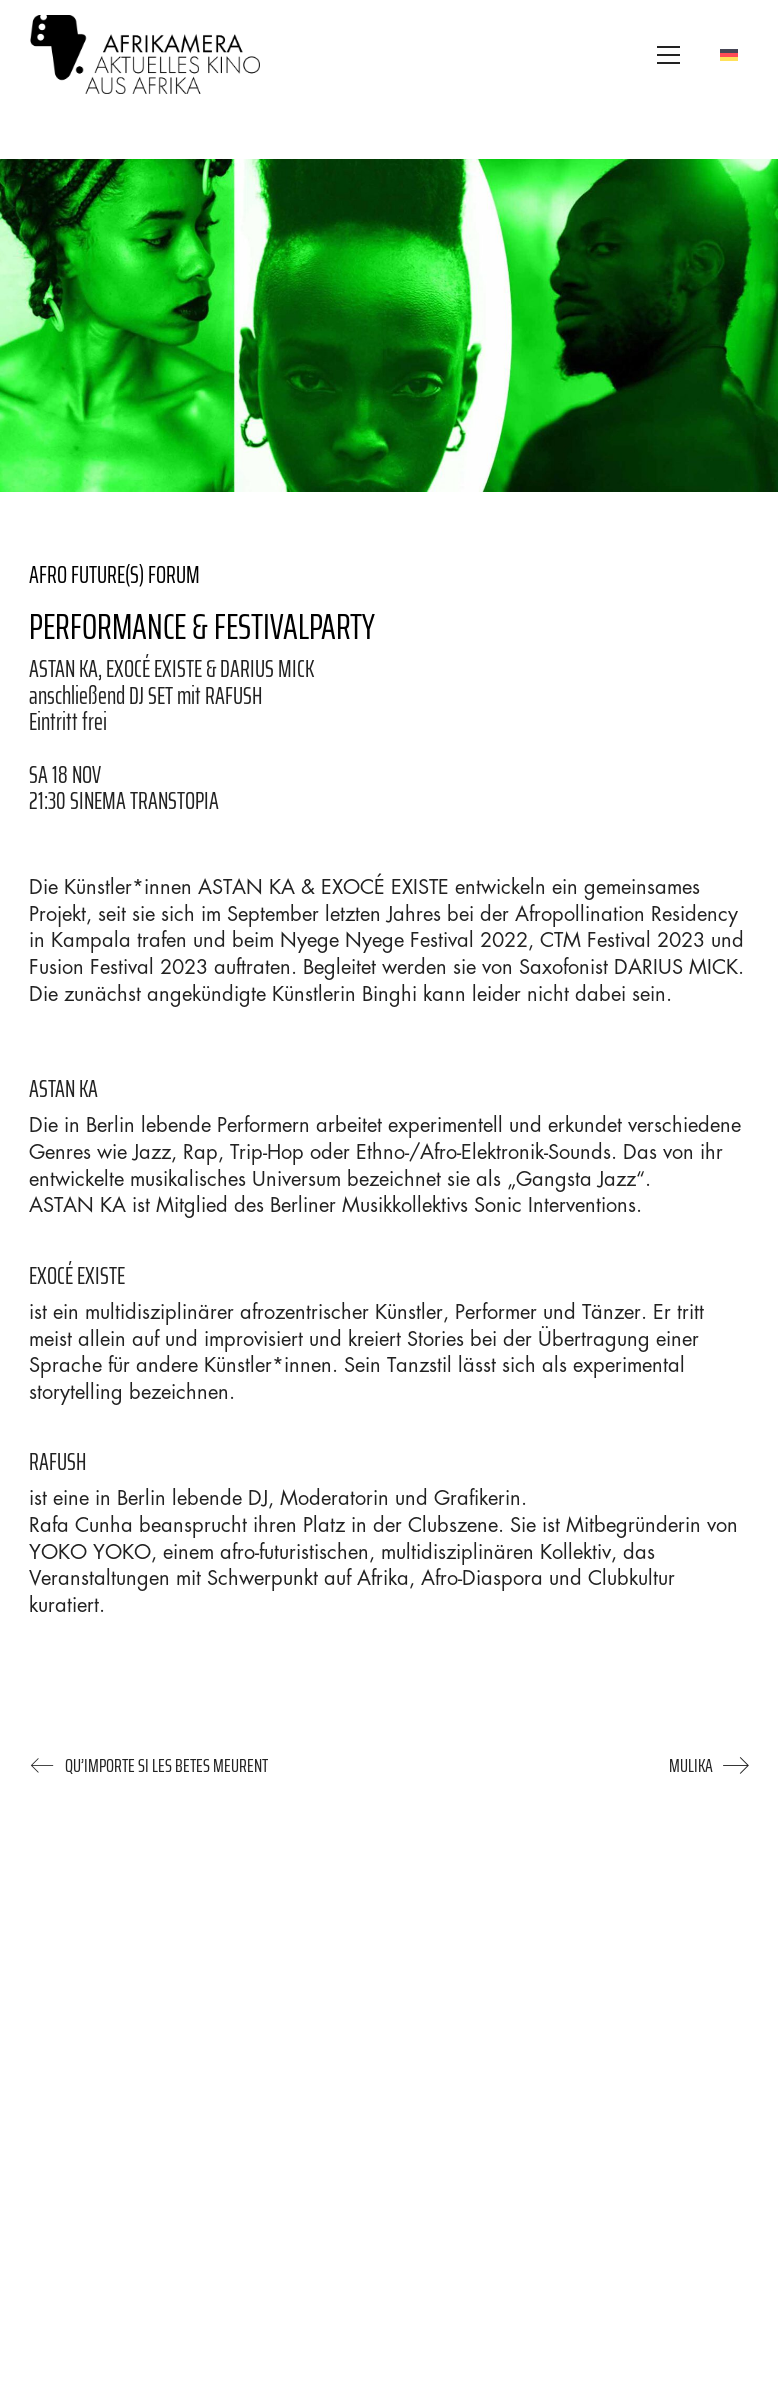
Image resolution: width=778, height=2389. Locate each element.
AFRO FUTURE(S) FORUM (114, 575)
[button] (668, 55)
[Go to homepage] (145, 54)
